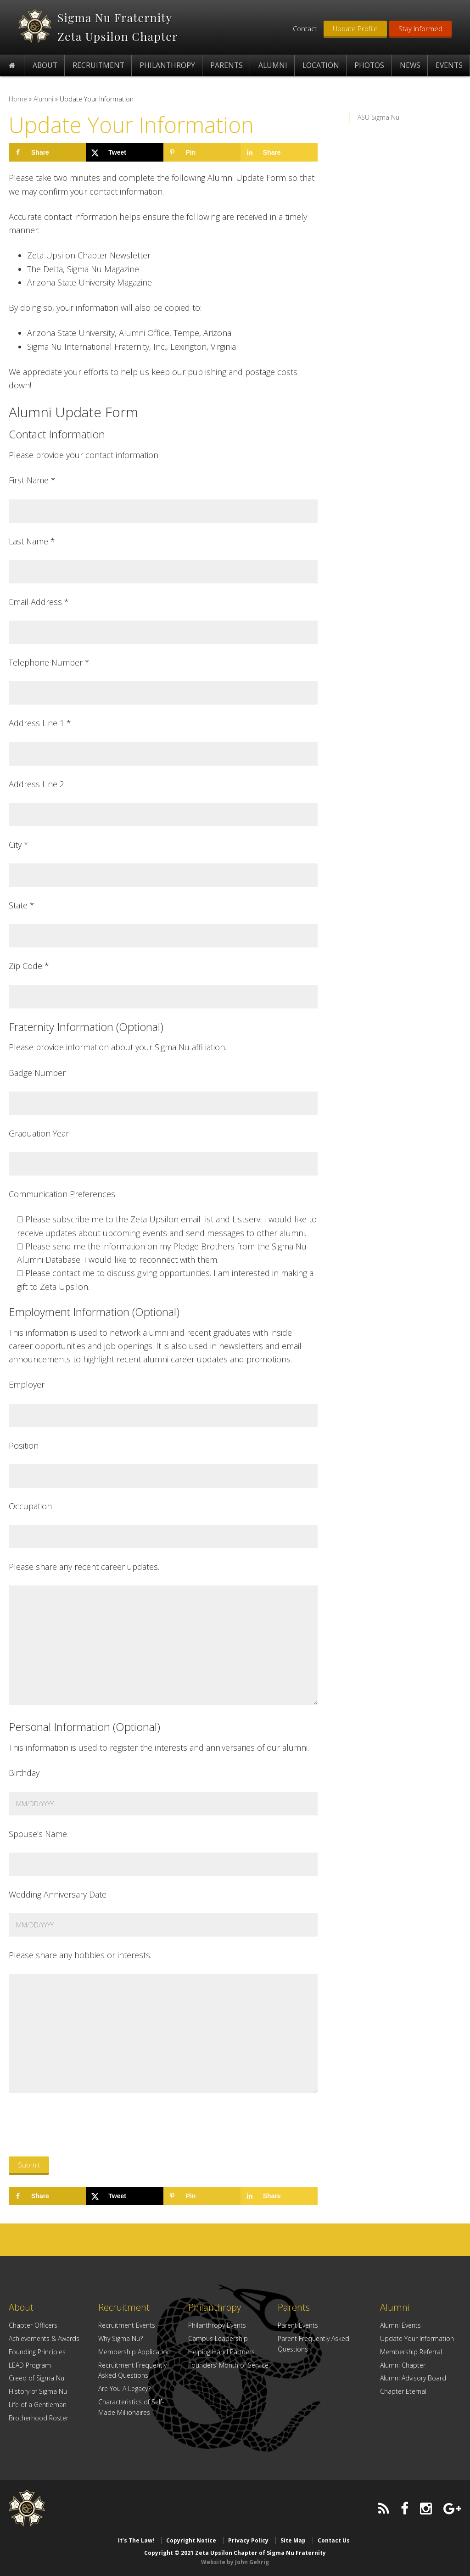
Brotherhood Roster (38, 2418)
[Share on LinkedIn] (279, 152)
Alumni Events (400, 2325)
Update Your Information (417, 2338)
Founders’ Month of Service (228, 2365)
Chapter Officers (33, 2325)
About (21, 2307)
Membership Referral (411, 2351)
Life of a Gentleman (38, 2404)
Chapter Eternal (403, 2391)
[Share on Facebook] (47, 152)
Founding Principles (37, 2351)
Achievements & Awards (44, 2338)
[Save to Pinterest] (202, 152)
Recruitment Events (126, 2325)
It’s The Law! (136, 2540)
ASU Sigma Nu (378, 117)
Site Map (293, 2540)
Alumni (43, 99)
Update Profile (355, 28)
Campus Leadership (218, 2338)
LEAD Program (30, 2365)
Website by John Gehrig (235, 2562)
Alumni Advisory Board (413, 2378)
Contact (305, 28)
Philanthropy (214, 2307)
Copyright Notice (191, 2540)
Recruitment (124, 2307)
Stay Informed (420, 28)
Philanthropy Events (217, 2325)
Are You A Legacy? (124, 2388)
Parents (294, 2307)
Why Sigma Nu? (120, 2338)
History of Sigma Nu (38, 2391)
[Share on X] (124, 152)
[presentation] (78, 2127)
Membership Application (134, 2351)
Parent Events (298, 2325)
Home (18, 99)
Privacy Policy (248, 2540)
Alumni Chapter (402, 2365)
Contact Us (334, 2540)
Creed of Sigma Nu (36, 2378)
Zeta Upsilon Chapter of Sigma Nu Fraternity (34, 26)
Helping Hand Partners (221, 2351)
